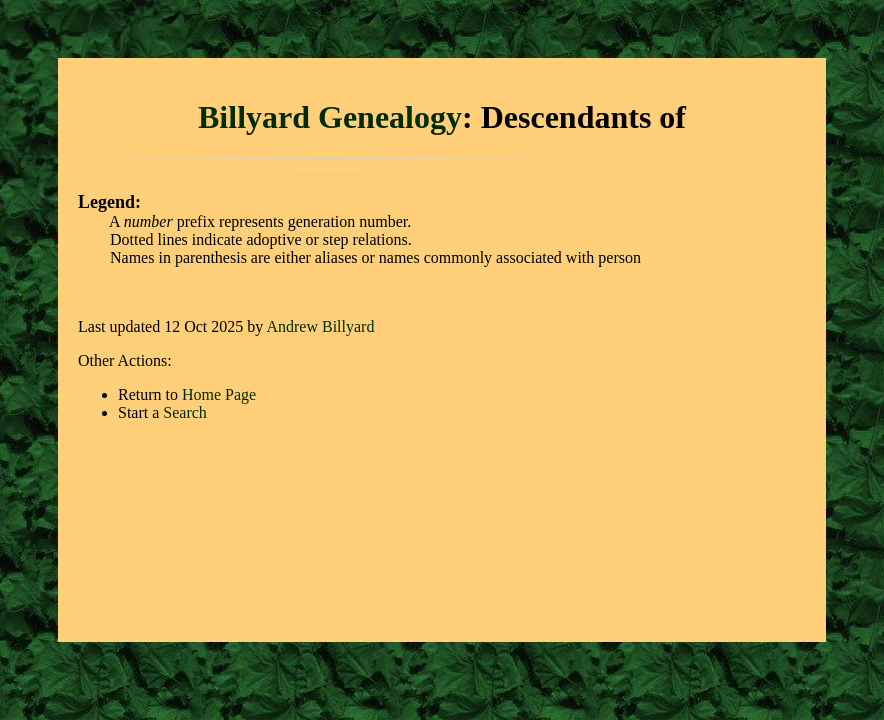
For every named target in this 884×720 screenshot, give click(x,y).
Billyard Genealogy (330, 117)
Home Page (219, 394)
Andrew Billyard (320, 326)
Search (185, 412)
